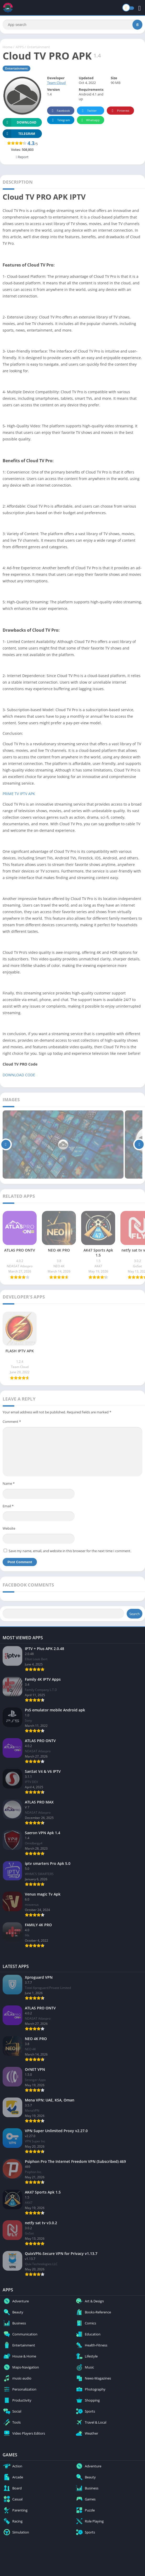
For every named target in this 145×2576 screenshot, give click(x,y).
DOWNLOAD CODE (19, 1074)
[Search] (72, 25)
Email (8, 1506)
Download (19, 122)
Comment (12, 1421)
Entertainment (38, 47)
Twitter (88, 110)
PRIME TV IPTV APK (19, 793)
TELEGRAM (19, 133)
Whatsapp (90, 120)
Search (134, 1613)
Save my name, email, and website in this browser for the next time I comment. (70, 1550)
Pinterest (119, 110)
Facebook (60, 110)
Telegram (60, 120)
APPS (20, 47)
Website (9, 1528)
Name (9, 1483)
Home (7, 47)
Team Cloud (56, 82)
